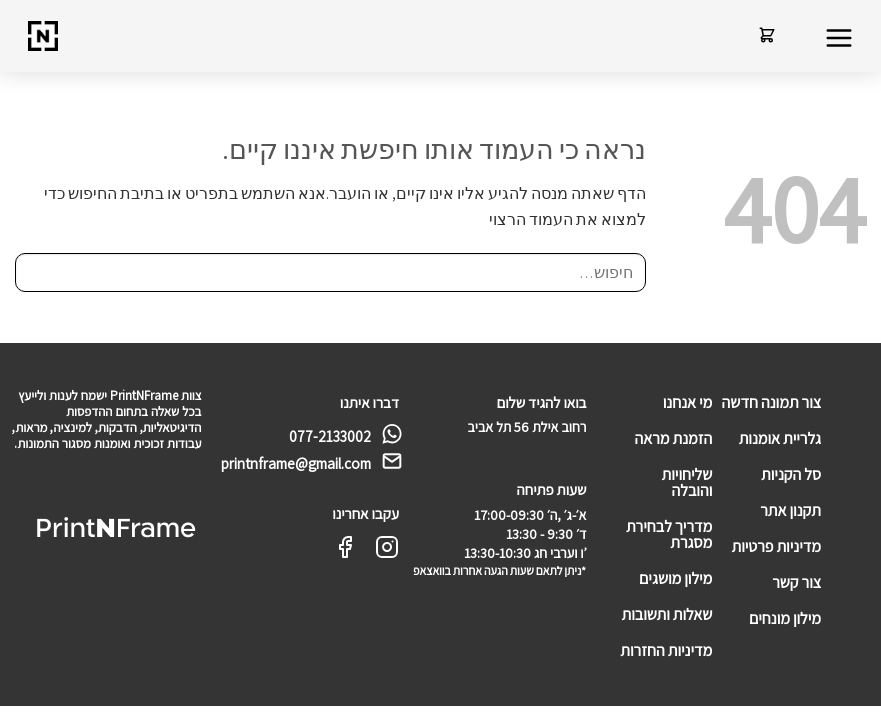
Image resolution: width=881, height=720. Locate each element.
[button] (838, 39)
